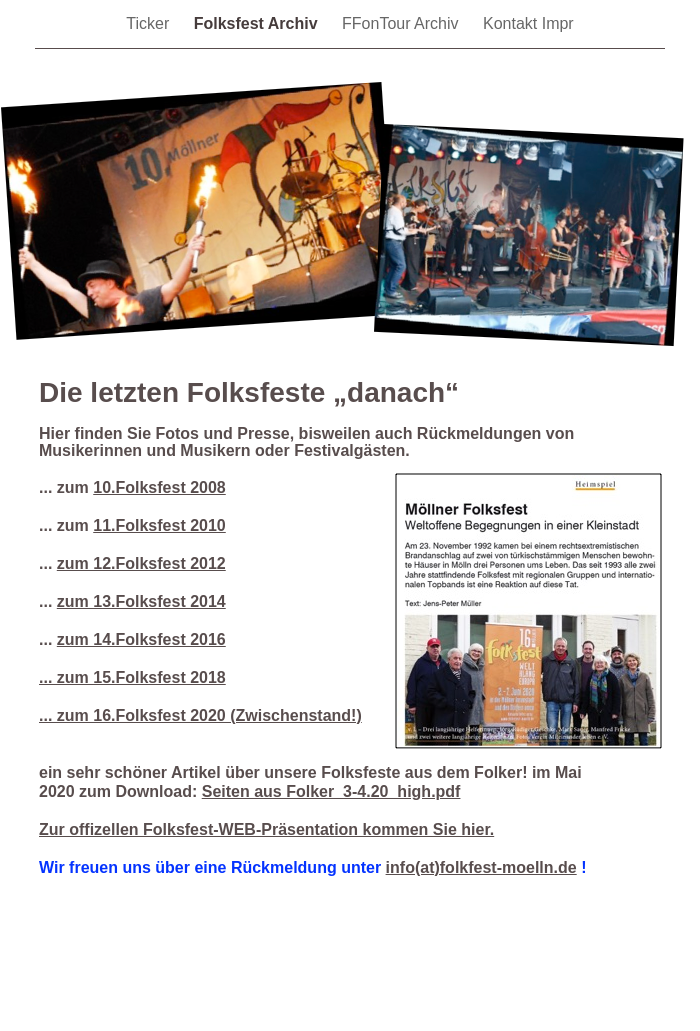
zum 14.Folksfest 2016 (141, 639)
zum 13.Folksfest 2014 (141, 601)
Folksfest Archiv (258, 23)
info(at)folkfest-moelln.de (481, 867)
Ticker (149, 23)
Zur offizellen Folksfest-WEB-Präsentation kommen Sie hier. (266, 829)
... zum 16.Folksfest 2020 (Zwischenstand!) (200, 715)
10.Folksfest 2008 (159, 487)
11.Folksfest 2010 (159, 525)
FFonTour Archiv (402, 23)
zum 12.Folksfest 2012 (141, 563)
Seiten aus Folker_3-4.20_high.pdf (331, 791)
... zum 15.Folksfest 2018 (132, 677)
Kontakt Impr (528, 23)
